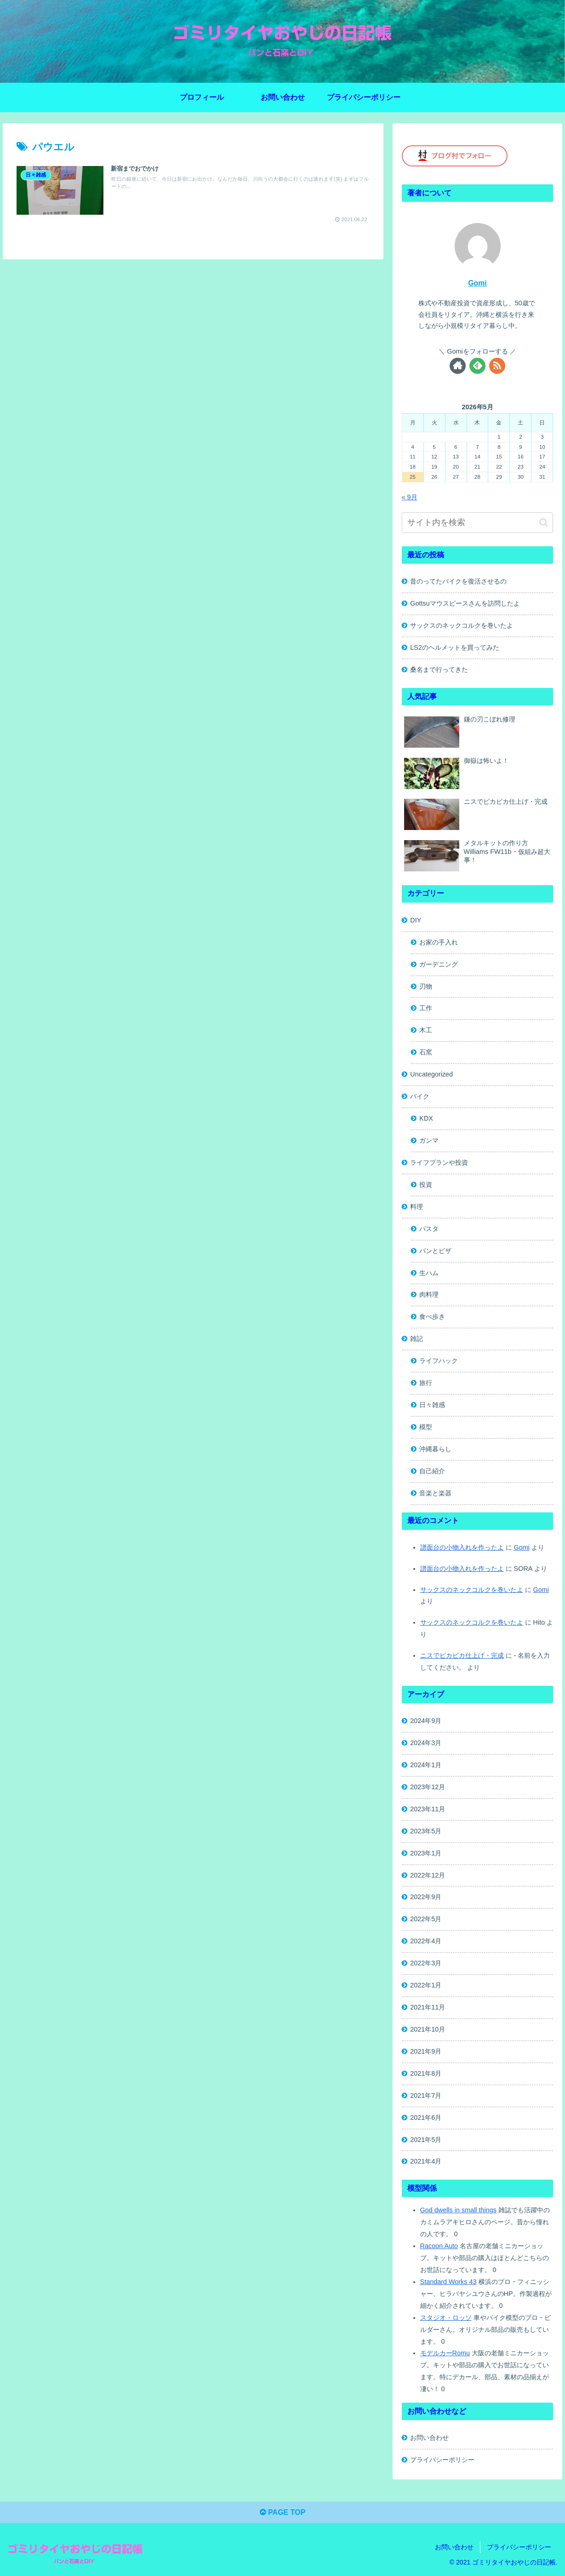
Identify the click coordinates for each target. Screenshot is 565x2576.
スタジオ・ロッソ (446, 2317)
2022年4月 (425, 1941)
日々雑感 (432, 1404)
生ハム (429, 1273)
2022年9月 (425, 1897)
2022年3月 (425, 1963)
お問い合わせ (429, 2437)
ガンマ (429, 1140)
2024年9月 (425, 1720)
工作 (425, 1008)
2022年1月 (425, 1985)
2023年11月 (427, 1809)
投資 (425, 1184)
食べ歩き (432, 1316)
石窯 (425, 1052)
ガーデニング (438, 964)
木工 (425, 1030)
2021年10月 (427, 2029)
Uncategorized (431, 1074)
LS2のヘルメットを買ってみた (454, 647)
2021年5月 (425, 2139)
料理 (416, 1206)
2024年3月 (425, 1742)
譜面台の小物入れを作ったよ (462, 1547)
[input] (478, 522)
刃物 (425, 986)
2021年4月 (425, 2161)
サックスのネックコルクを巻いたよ (461, 625)
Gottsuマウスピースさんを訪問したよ (464, 603)
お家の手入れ (438, 942)
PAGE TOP (283, 2512)
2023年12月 (427, 1787)
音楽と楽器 (435, 1493)
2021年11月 (427, 2007)
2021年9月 (425, 2051)
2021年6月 (425, 2117)
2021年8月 (425, 2073)
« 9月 (409, 497)
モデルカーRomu (445, 2353)
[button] (544, 522)
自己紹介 (432, 1471)
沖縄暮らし (435, 1449)
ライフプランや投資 (439, 1162)
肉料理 (429, 1294)
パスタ (429, 1228)
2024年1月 (425, 1765)
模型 (425, 1427)
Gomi (477, 283)
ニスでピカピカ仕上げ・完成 (462, 1655)
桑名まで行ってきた (439, 669)
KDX (426, 1118)
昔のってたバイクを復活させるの (458, 581)
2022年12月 (427, 1875)
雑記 (416, 1338)
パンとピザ (435, 1250)
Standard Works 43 (448, 2281)
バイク (419, 1096)
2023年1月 (425, 1853)
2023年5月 (425, 1831)
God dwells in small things (458, 2210)
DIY (415, 920)
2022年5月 (425, 1919)
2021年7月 (425, 2095)
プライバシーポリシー (442, 2459)
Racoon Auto (439, 2246)
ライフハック (438, 1360)
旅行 (425, 1382)
